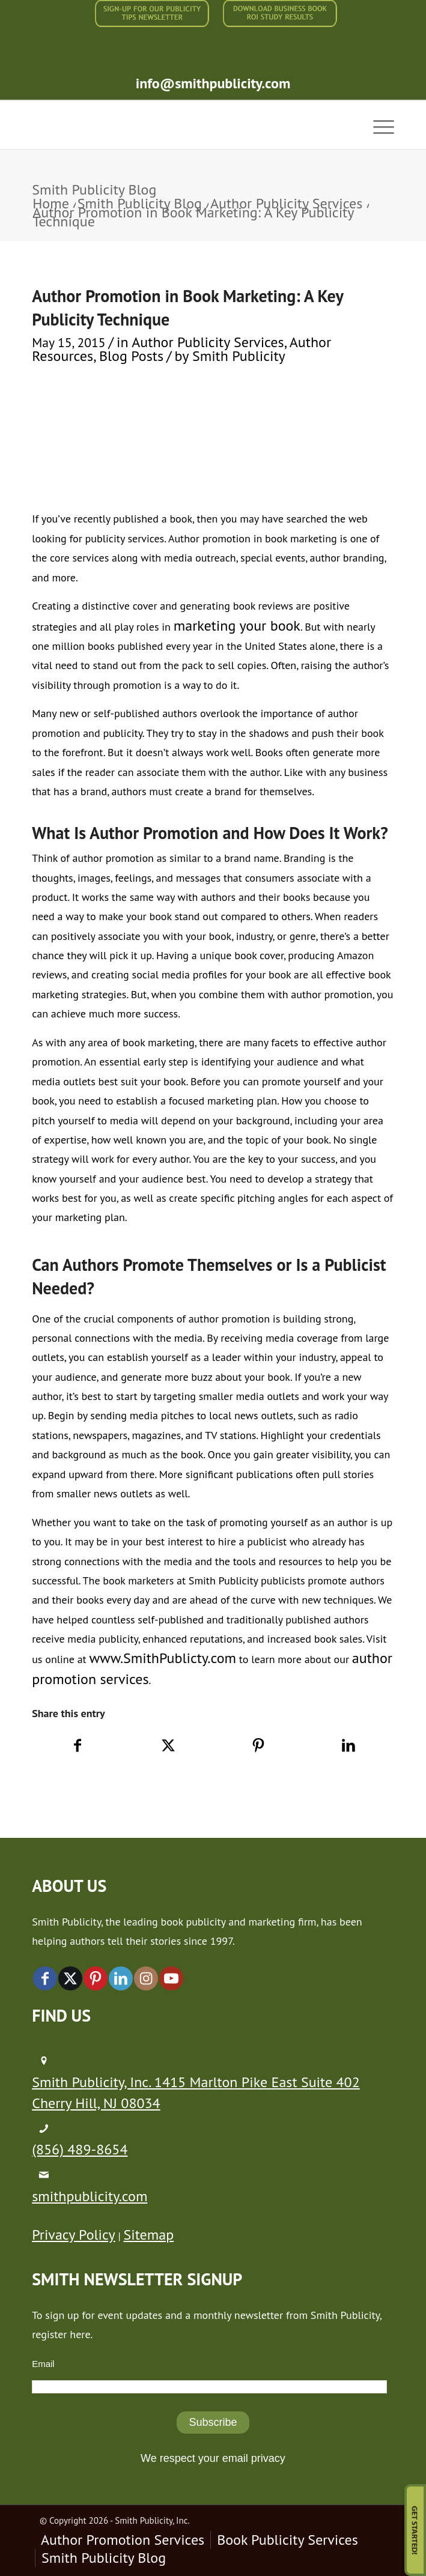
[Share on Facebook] (77, 1746)
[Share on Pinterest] (258, 1746)
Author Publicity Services (208, 342)
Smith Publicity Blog (94, 189)
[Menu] (377, 125)
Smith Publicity (238, 356)
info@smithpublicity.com (213, 83)
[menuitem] (152, 13)
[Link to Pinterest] (96, 1978)
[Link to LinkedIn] (121, 1978)
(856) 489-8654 (79, 2149)
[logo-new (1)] (176, 125)
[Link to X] (70, 1978)
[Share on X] (168, 1746)
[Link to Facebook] (45, 1978)
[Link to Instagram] (146, 1978)
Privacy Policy (73, 2234)
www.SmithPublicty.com (162, 1658)
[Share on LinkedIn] (349, 1746)
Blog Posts (131, 356)
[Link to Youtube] (171, 1978)
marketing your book (237, 625)
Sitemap (149, 2234)
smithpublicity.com (89, 2196)
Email (43, 2364)
